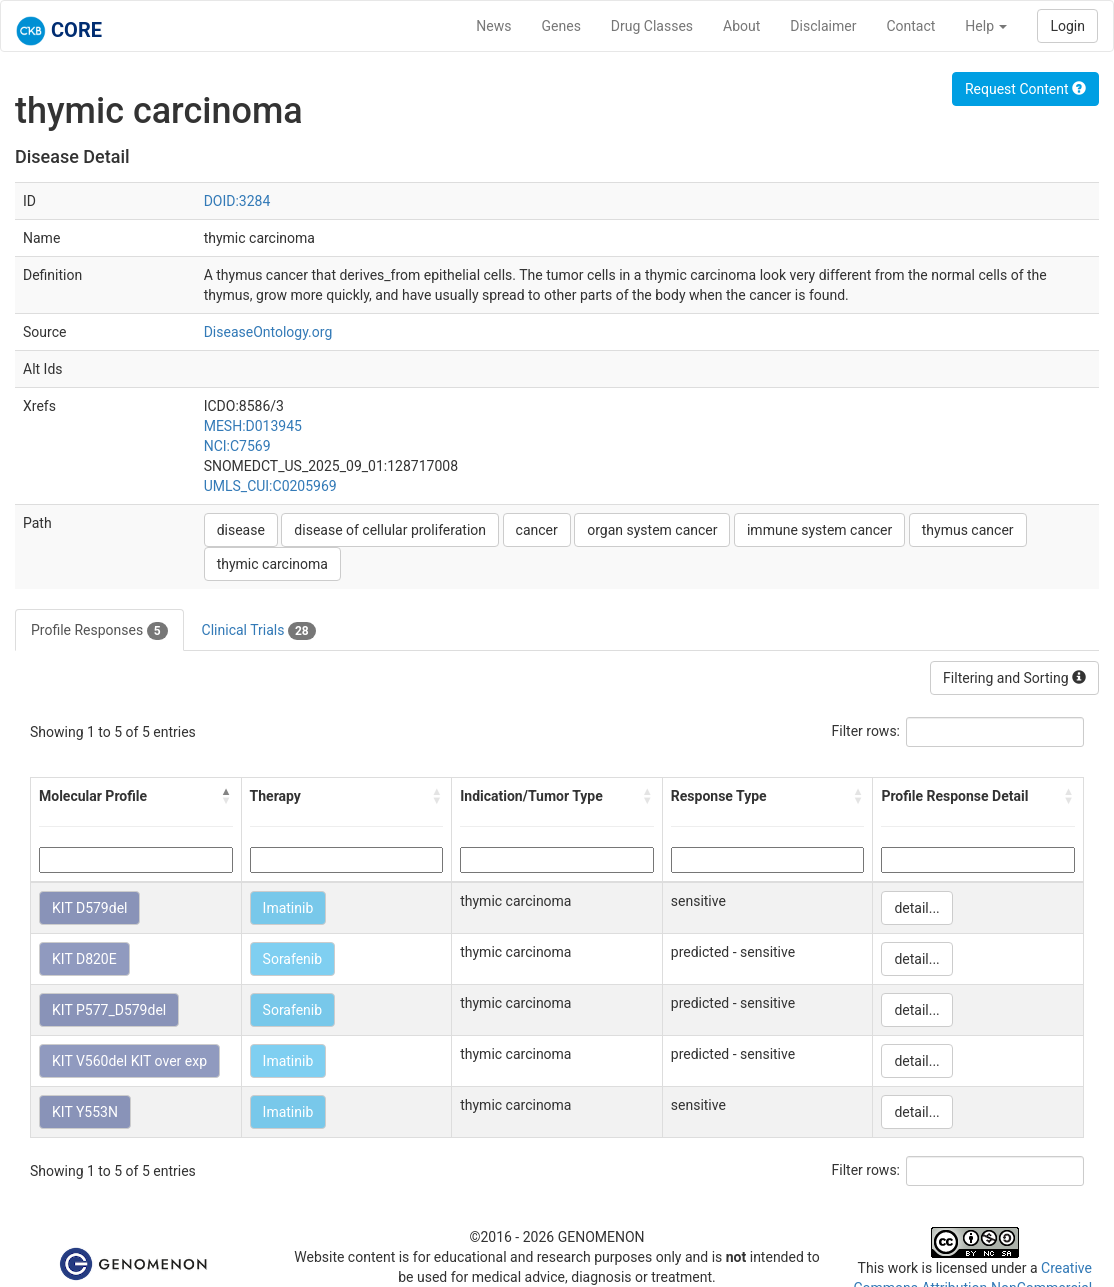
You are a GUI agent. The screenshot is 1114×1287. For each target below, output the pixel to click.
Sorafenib (293, 959)
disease (241, 530)
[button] (227, 796)
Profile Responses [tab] (99, 631)
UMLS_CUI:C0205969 (270, 486)
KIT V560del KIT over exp (129, 1061)
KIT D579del (89, 908)
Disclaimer (823, 26)
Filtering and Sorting (1014, 678)
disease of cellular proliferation (390, 530)
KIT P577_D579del (109, 1010)
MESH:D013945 (253, 426)
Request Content (1025, 89)
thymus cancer (968, 530)
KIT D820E (84, 959)
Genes (561, 26)
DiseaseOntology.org (268, 332)
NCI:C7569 (237, 446)
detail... (916, 908)
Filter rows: (866, 731)
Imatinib (288, 908)
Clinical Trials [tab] (259, 631)
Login (1067, 26)
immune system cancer (819, 530)
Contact (910, 26)
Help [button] (986, 26)
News (493, 26)
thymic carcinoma (272, 564)
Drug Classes (652, 26)
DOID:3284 (237, 201)
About (741, 26)
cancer (537, 530)
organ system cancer (652, 530)
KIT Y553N (85, 1112)
